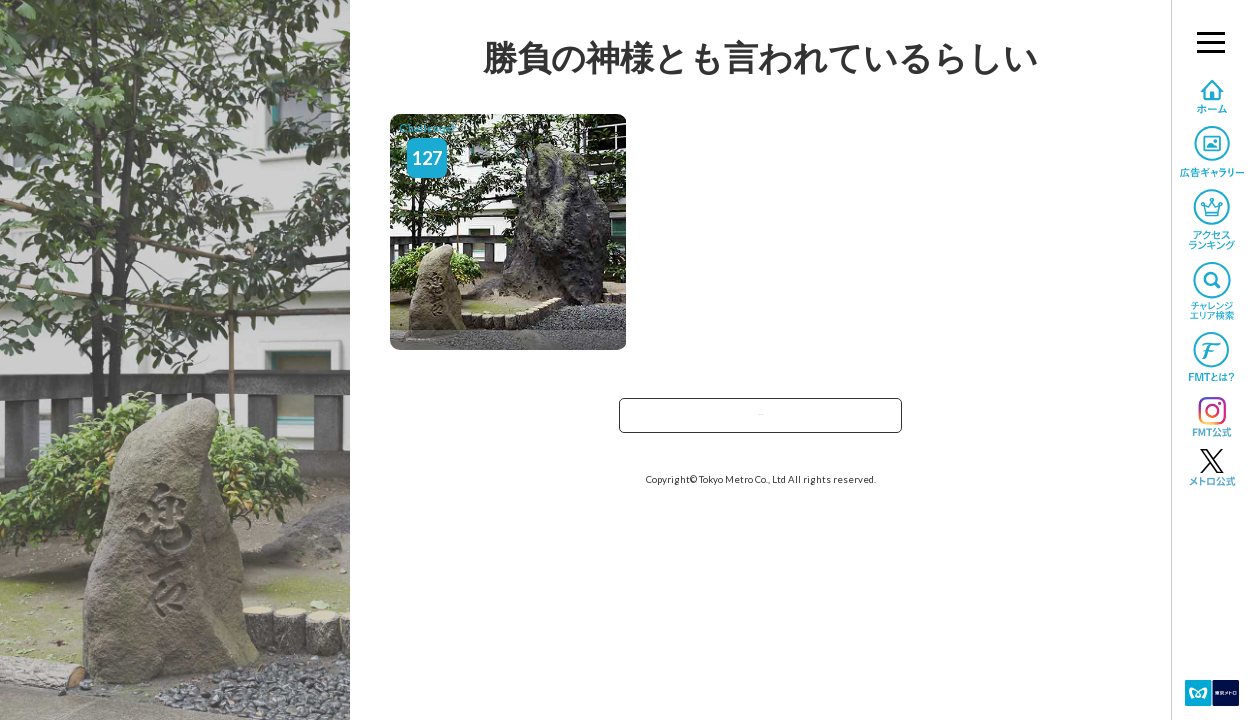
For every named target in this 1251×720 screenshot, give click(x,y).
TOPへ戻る (761, 421)
